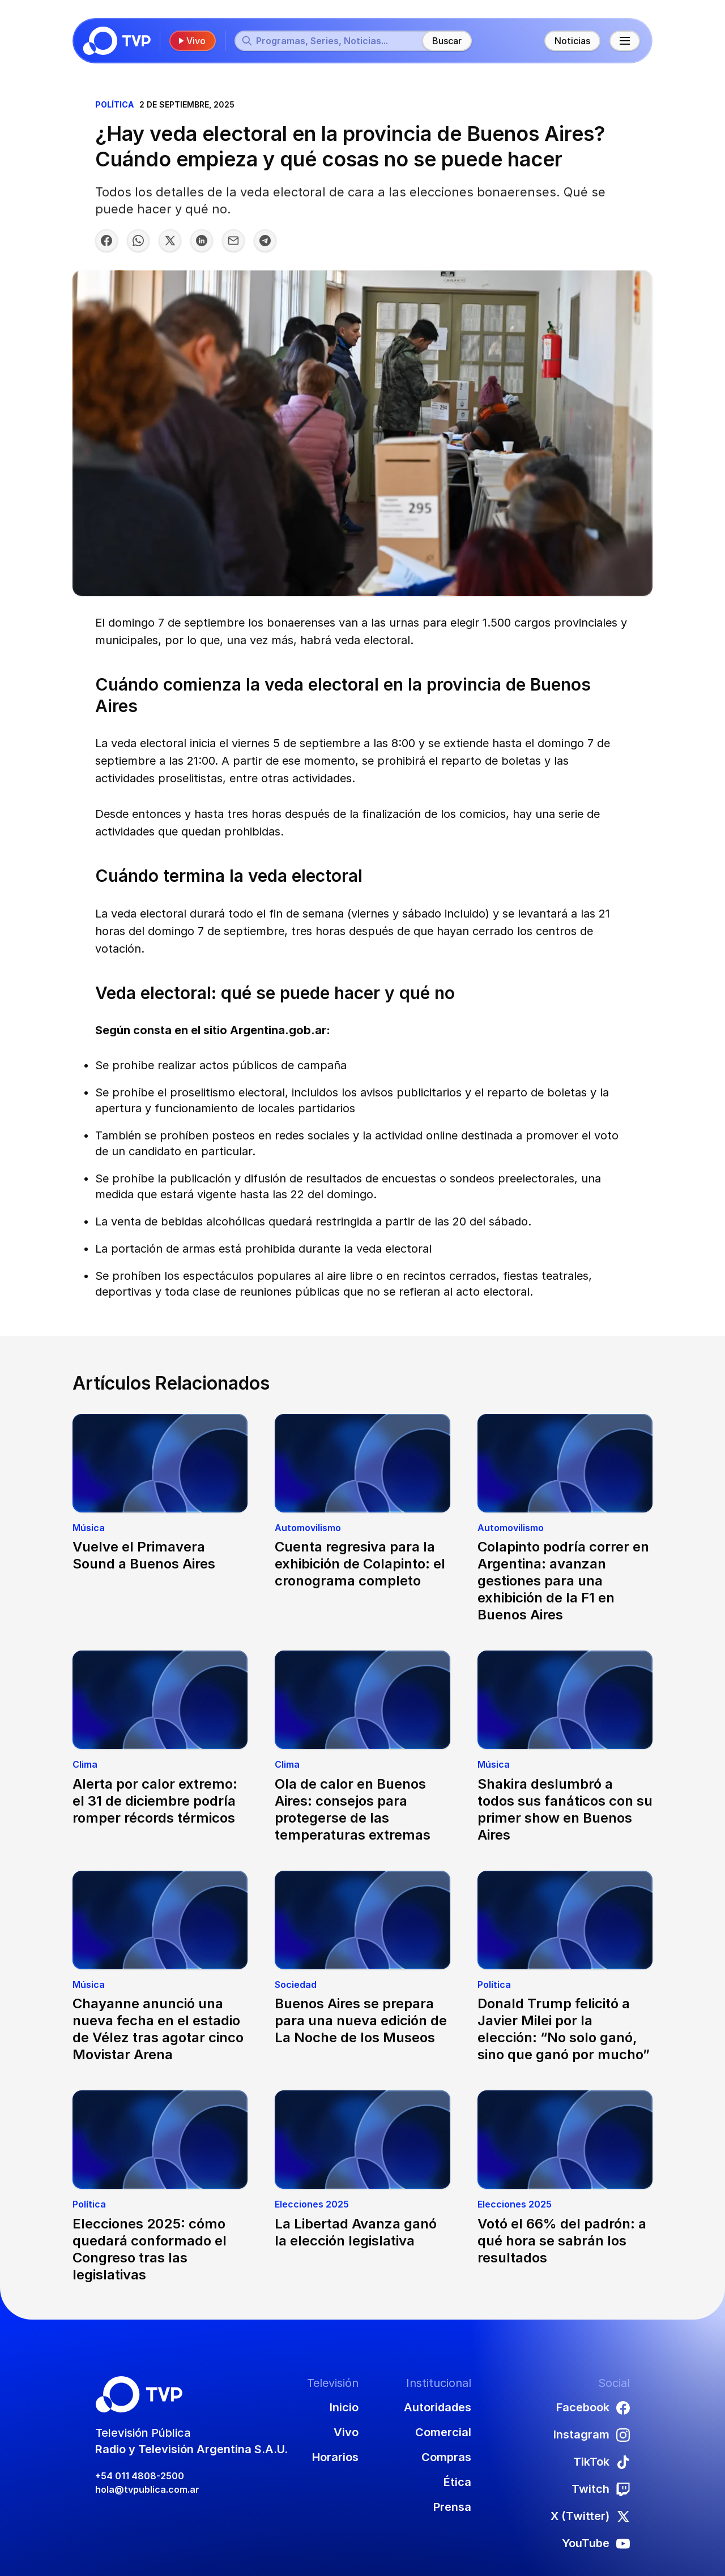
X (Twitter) (590, 2516)
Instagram (591, 2434)
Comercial (443, 2432)
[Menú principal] (624, 41)
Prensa (452, 2507)
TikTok (601, 2461)
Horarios (335, 2457)
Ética (457, 2482)
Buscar (447, 40)
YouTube (596, 2543)
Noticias (572, 40)
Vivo (191, 40)
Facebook (593, 2407)
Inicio (344, 2407)
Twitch (601, 2488)
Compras (446, 2457)
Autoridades (437, 2407)
